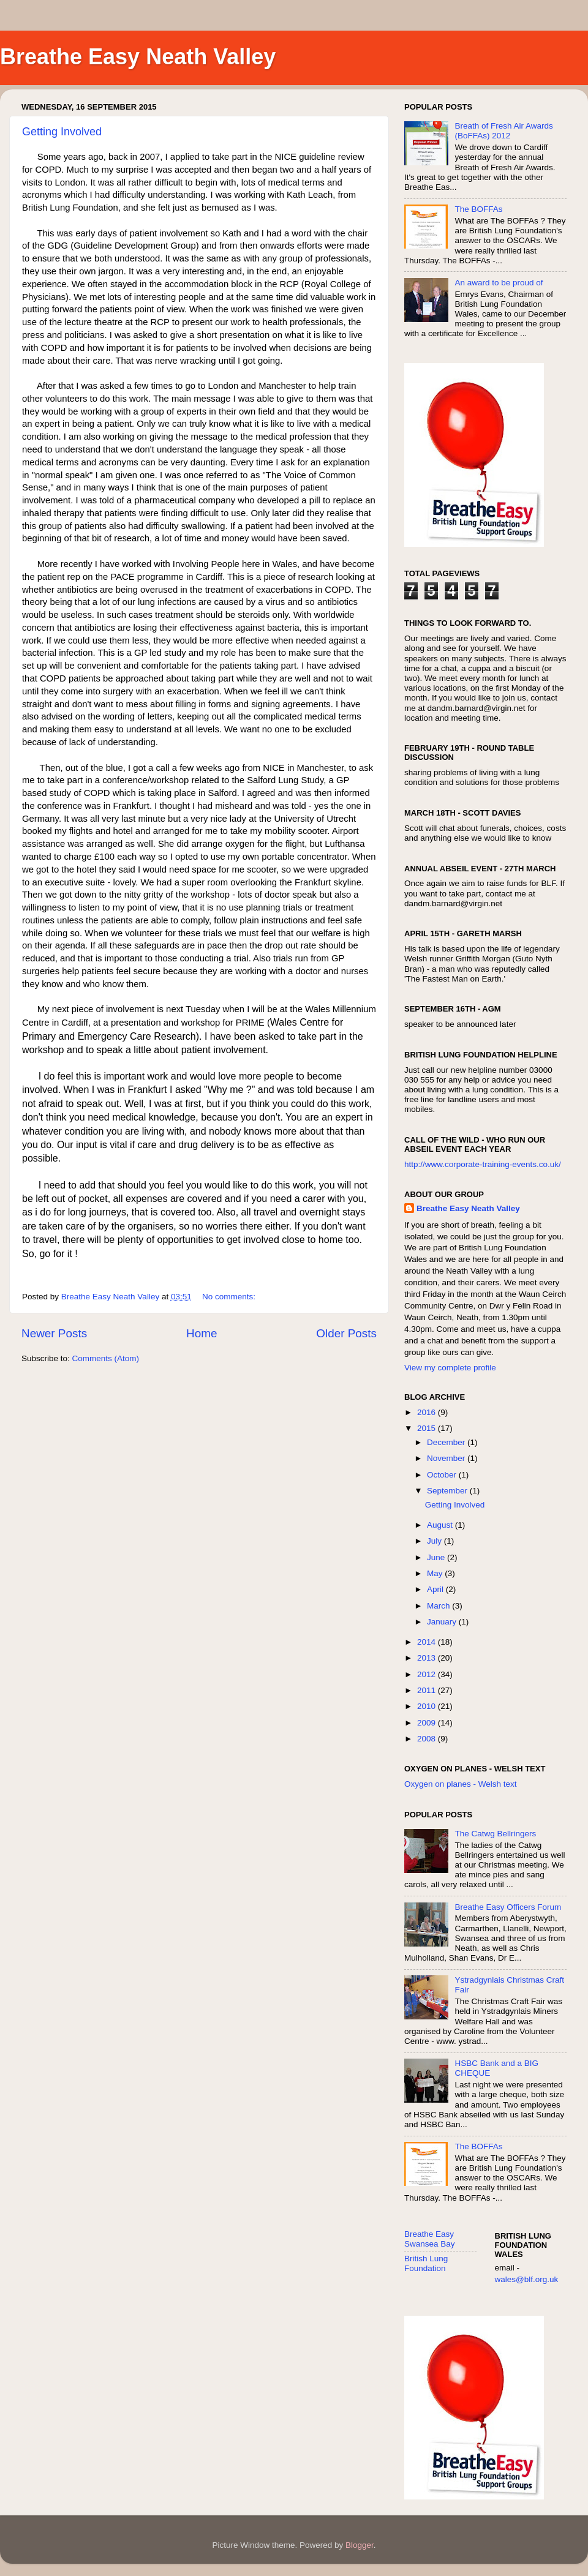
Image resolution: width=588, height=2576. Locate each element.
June (437, 1557)
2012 (427, 1674)
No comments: (230, 1296)
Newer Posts (54, 1333)
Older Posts (346, 1333)
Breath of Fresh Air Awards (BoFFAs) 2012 (503, 130)
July (435, 1540)
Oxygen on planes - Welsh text (460, 1784)
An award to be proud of (498, 282)
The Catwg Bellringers (495, 1833)
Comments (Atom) (106, 1358)
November (447, 1458)
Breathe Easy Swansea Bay (429, 2238)
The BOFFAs (478, 209)
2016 (427, 1412)
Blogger (359, 2545)
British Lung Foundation (426, 2263)
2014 (427, 1642)
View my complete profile (450, 1367)
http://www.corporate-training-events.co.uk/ (482, 1164)
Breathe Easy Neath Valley (138, 56)
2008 (427, 1738)
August (441, 1525)
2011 (427, 1690)
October (443, 1474)
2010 (427, 1706)
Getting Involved (62, 132)
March (439, 1605)
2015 (427, 1428)
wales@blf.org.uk (527, 2279)
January (443, 1621)
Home (201, 1333)
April (436, 1589)
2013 (427, 1657)
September (448, 1490)
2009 (427, 1722)
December (447, 1442)
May (436, 1573)
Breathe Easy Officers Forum (507, 1907)
